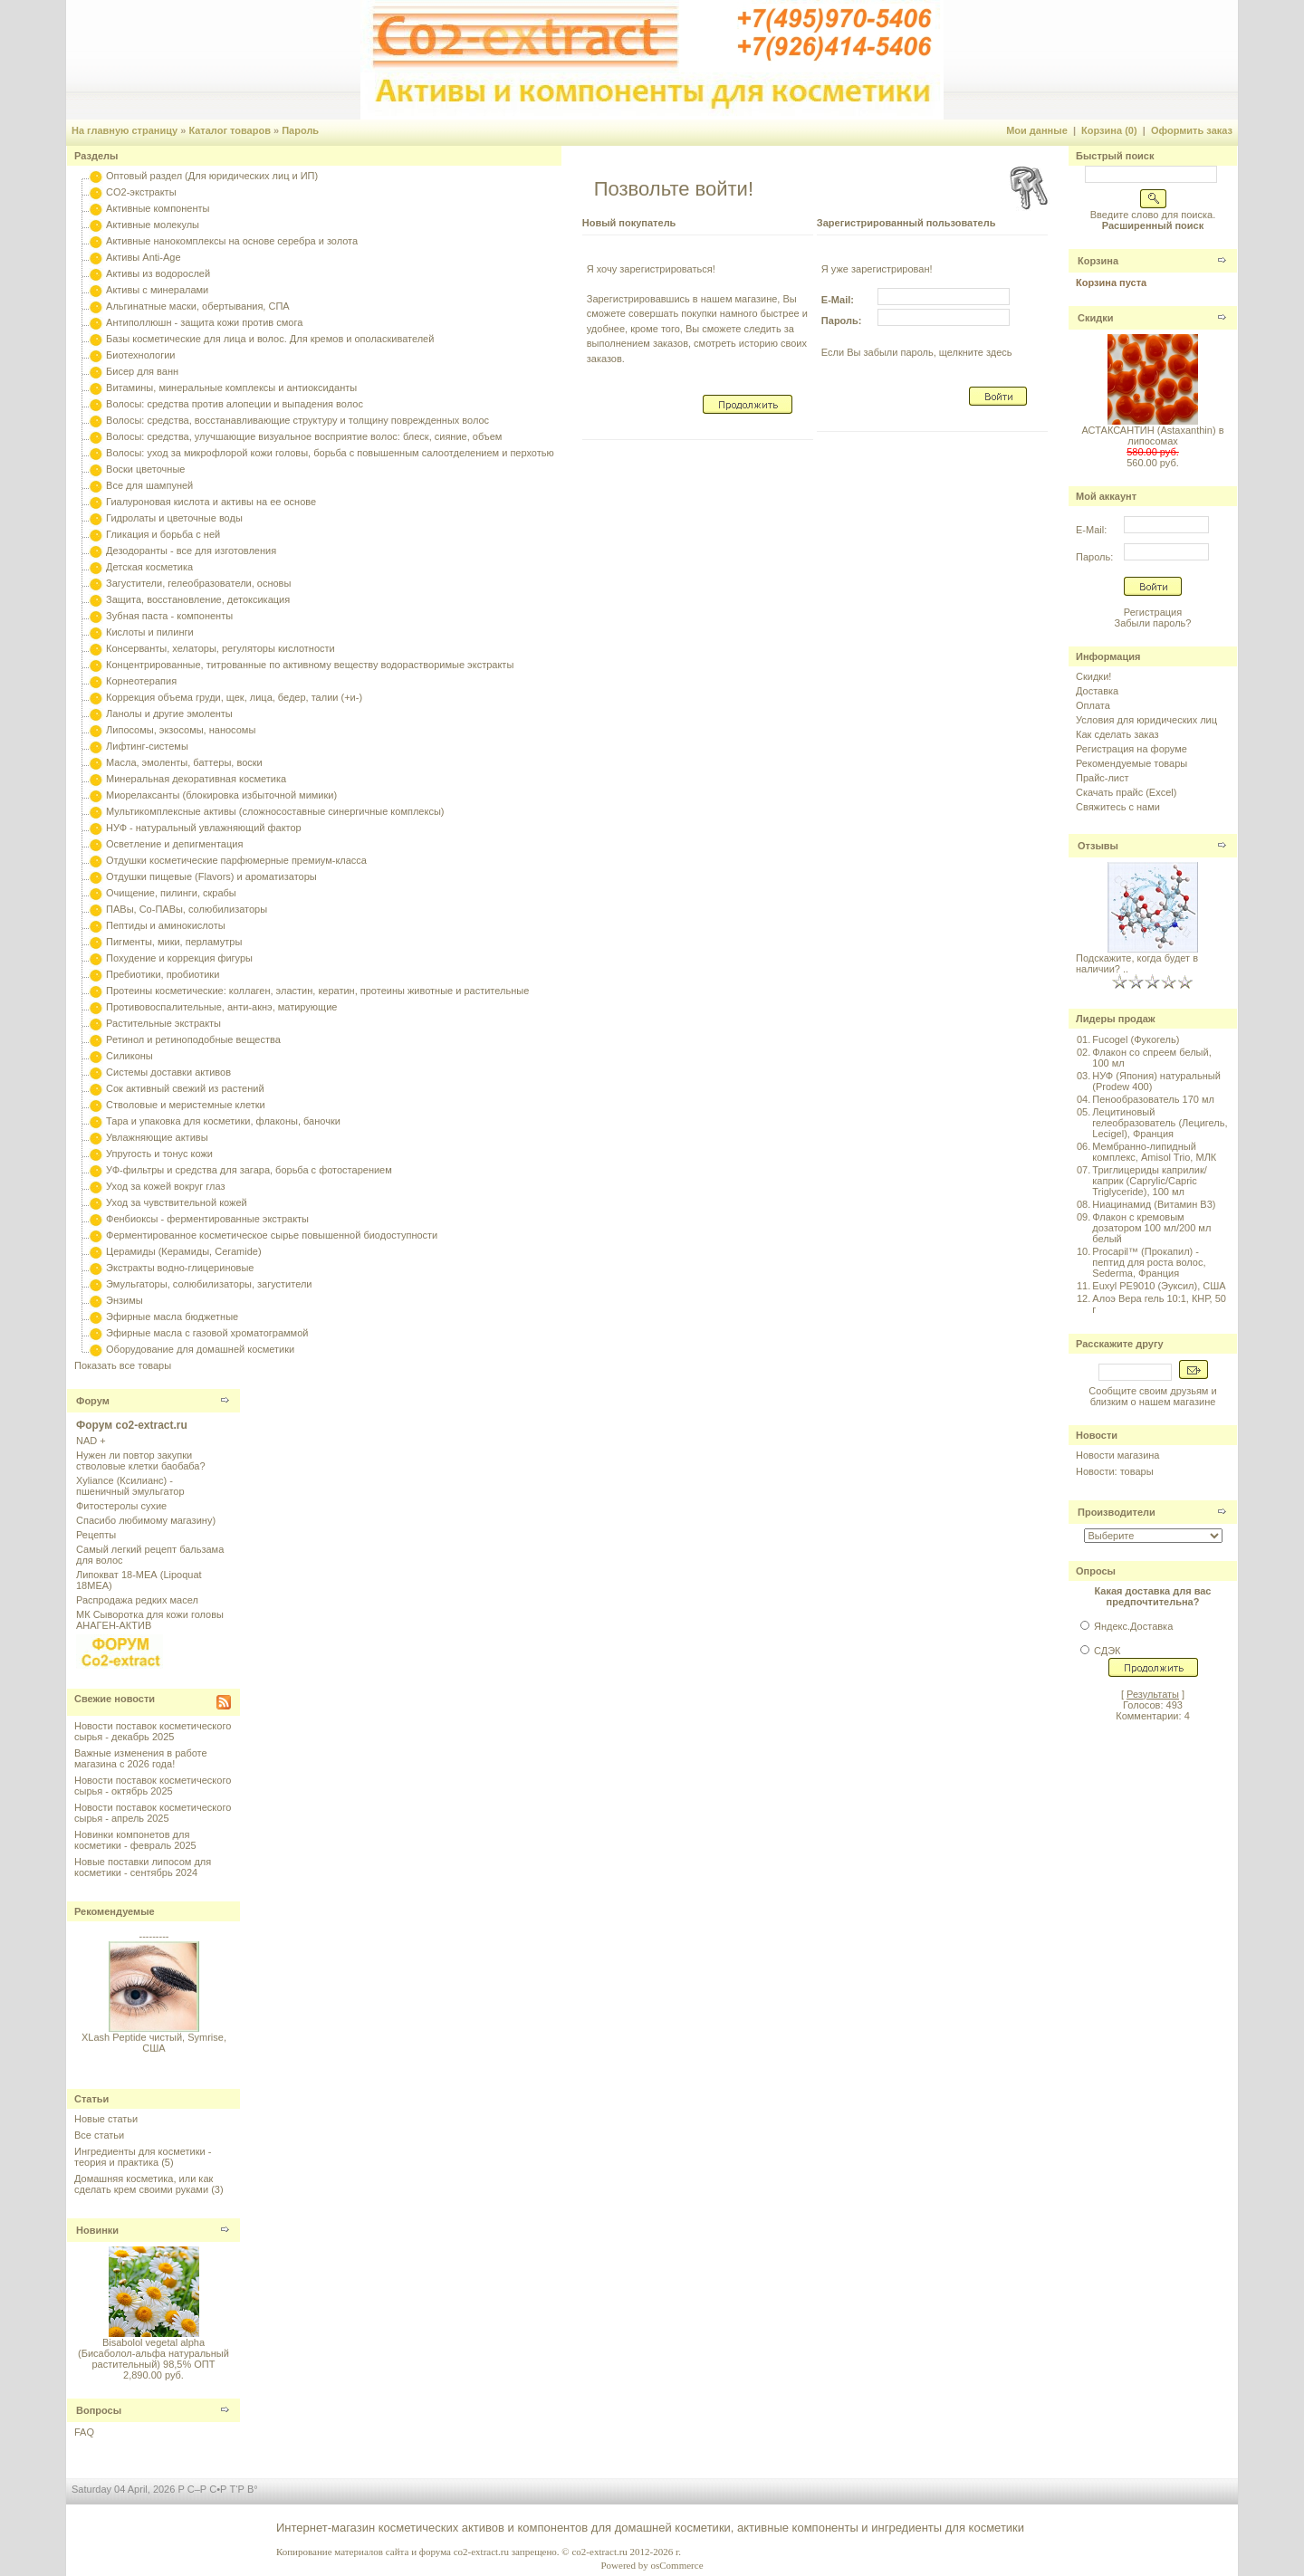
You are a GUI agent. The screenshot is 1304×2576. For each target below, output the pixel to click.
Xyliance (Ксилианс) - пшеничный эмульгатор (130, 1486)
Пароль (300, 130)
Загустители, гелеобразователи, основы (198, 583)
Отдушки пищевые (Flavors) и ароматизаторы (211, 876)
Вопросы (98, 2410)
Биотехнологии (140, 355)
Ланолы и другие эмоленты (169, 713)
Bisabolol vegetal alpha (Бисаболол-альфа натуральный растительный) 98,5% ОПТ (153, 2353)
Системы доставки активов (168, 1072)
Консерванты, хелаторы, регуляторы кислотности (220, 648)
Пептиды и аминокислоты (165, 925)
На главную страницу (124, 130)
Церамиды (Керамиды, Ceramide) (184, 1251)
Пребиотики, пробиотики (162, 974)
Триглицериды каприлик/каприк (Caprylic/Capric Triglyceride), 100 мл (1149, 1180)
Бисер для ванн (142, 371)
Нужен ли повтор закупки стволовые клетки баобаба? (141, 1460)
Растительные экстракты (163, 1023)
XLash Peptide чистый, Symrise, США (154, 2048)
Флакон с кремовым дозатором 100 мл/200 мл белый (1151, 1227)
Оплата (1093, 705)
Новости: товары (1115, 1471)
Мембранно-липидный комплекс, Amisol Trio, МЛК (1154, 1152)
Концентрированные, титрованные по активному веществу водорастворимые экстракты (309, 664)
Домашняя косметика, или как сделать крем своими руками (143, 2184)
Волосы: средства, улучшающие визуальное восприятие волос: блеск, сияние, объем (304, 436)
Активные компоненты (157, 208)
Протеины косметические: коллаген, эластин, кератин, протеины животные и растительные (317, 990)
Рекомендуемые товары (1131, 763)
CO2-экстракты (141, 192)
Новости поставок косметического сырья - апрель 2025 (152, 1813)
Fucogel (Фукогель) (1135, 1039)
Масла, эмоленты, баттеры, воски (184, 762)
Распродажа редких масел (137, 1599)
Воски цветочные (145, 469)
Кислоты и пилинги (150, 632)
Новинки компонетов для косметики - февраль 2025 (135, 1840)
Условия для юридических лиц (1146, 719)
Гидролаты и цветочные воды (174, 517)
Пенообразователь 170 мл (1153, 1099)
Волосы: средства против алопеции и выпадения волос (234, 403)
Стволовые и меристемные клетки (185, 1104)
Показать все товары (122, 1365)
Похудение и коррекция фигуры (179, 958)
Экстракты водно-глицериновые (180, 1267)
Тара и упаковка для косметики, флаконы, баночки (223, 1121)
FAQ (84, 2432)
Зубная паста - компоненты (169, 615)
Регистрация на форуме (1131, 748)
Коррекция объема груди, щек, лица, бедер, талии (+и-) (234, 697)
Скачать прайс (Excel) (1126, 792)
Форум (93, 1400)
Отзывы (1098, 845)
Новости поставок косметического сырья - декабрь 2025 (152, 1731)
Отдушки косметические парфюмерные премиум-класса (236, 860)
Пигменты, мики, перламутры (174, 941)
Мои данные (1037, 130)
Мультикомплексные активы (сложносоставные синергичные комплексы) (275, 811)
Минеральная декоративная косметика (196, 778)
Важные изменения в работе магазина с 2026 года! (140, 1758)
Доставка (1097, 690)
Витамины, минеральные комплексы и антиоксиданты (231, 387)
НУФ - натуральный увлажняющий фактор (204, 827)
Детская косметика (149, 566)
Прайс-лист (1102, 777)
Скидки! (1093, 676)
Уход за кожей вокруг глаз (165, 1186)
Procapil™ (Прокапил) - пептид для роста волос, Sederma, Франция (1148, 1262)
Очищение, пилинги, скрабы (171, 892)
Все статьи (99, 2135)
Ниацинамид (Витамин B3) (1153, 1204)
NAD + (91, 1440)
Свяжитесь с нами (1118, 806)
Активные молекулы (152, 224)
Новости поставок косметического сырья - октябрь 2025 (152, 1785)
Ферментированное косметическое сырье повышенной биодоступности (271, 1235)
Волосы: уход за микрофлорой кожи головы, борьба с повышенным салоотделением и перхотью (330, 452)
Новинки (97, 2230)
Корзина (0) (1109, 130)
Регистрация (1153, 612)
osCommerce (676, 2565)
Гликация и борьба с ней (163, 534)
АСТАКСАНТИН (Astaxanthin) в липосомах (1153, 435)
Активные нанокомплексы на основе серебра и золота (232, 240)
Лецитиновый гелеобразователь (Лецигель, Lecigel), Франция (1159, 1122)
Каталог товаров (229, 130)
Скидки (1095, 317)
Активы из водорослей (158, 273)
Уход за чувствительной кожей (176, 1202)
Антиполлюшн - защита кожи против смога (204, 322)
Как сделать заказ (1117, 734)
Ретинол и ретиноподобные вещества (193, 1039)
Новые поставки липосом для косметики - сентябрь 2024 (142, 1867)
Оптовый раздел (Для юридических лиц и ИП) (212, 175)
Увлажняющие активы (157, 1137)
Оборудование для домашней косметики (200, 1349)
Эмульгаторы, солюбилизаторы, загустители (209, 1283)
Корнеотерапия (141, 680)
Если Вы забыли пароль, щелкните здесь (916, 352)
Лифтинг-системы (147, 746)
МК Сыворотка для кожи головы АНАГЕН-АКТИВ (150, 1620)
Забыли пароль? (1153, 623)
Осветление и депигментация (174, 843)
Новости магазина (1117, 1455)
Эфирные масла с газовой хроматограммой (207, 1332)
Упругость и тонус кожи (159, 1153)
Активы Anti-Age (143, 257)
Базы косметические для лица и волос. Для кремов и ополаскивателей (270, 338)
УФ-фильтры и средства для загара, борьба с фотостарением (249, 1169)
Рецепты (96, 1534)
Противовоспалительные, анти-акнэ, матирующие (221, 1006)
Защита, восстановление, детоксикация (198, 599)
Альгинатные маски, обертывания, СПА (198, 306)
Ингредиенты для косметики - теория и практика (142, 2157)
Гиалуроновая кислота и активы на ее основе (211, 501)
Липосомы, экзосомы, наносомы (180, 729)
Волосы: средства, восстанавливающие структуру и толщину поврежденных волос (297, 420)
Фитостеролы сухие (121, 1505)
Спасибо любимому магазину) (146, 1520)
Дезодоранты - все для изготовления (191, 550)
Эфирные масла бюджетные (172, 1316)
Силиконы (129, 1055)
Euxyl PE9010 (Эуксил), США (1158, 1285)
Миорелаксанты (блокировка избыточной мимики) (221, 795)
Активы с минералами (157, 289)
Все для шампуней (149, 485)
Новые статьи (106, 2118)
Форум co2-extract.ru (131, 1425)
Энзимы (124, 1300)
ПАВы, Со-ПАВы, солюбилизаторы (186, 909)
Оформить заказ (1191, 130)
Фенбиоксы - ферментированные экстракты (207, 1218)
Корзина (1098, 260)
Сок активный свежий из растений (185, 1088)
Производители (1116, 1512)
